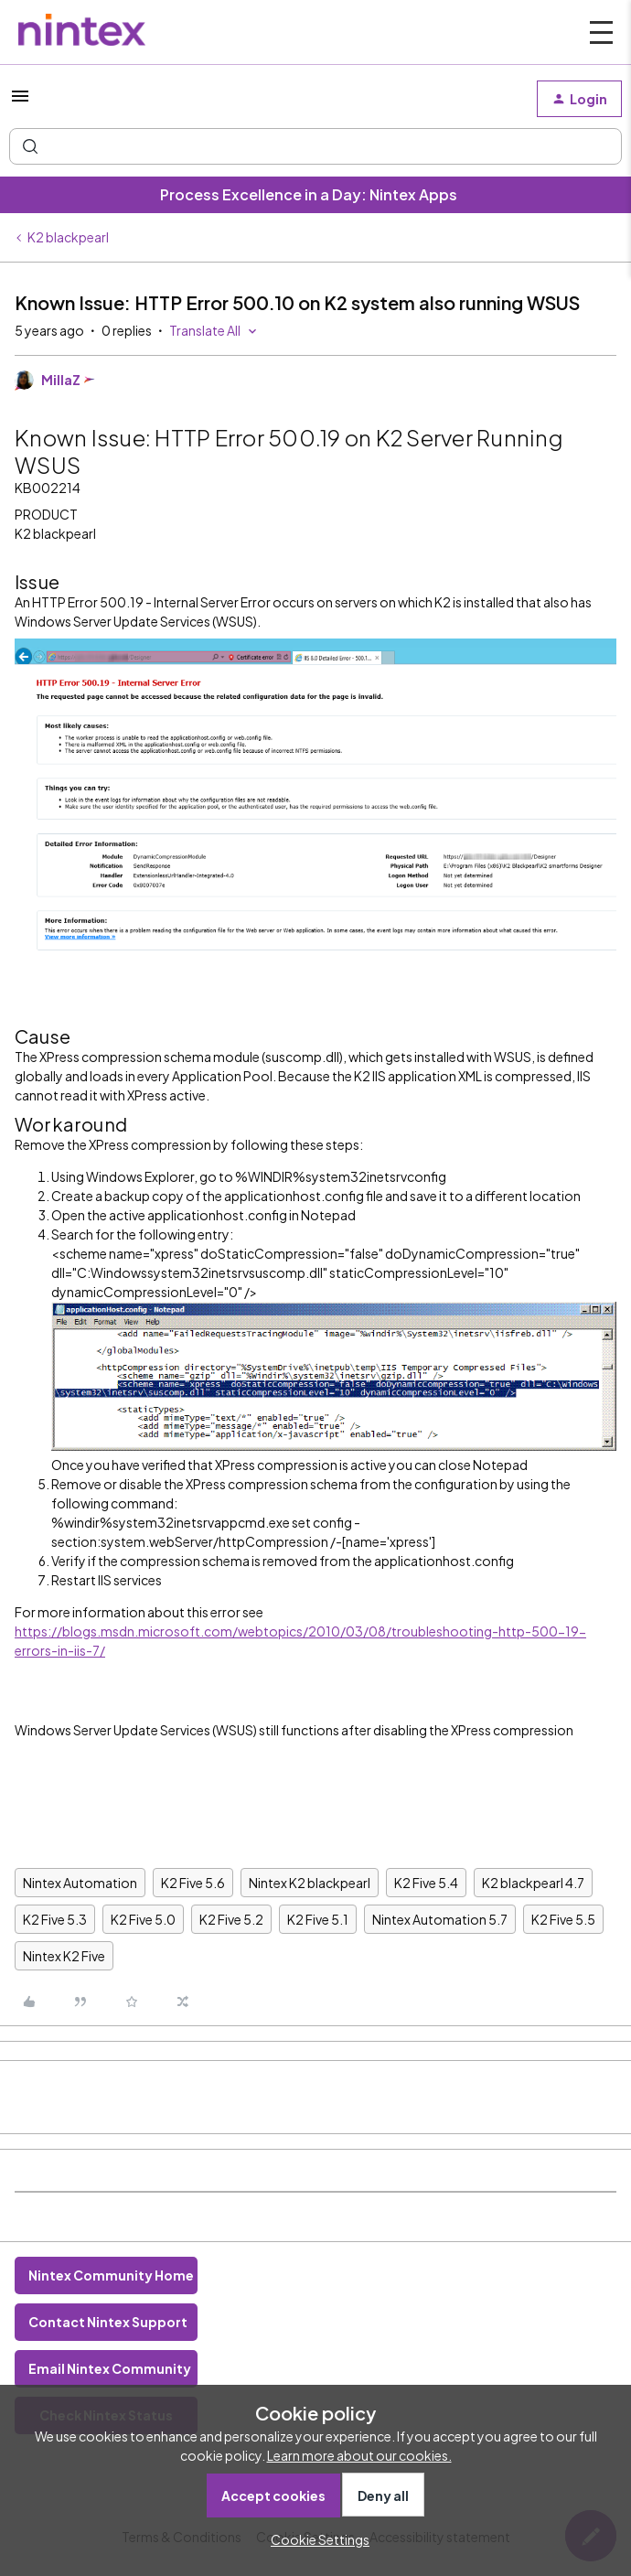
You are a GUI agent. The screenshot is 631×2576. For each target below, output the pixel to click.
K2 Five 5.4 (426, 1882)
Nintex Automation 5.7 (440, 1919)
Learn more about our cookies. (359, 2455)
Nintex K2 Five (64, 1956)
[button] (20, 101)
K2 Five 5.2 (231, 1919)
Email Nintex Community (109, 2368)
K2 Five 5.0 (143, 1919)
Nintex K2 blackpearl (309, 1882)
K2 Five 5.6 (193, 1882)
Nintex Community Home (111, 2275)
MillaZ (60, 379)
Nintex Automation (80, 1882)
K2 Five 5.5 (563, 1919)
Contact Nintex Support (107, 2321)
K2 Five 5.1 (317, 1919)
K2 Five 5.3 (55, 1919)
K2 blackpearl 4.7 (533, 1882)
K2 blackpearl (68, 237)
